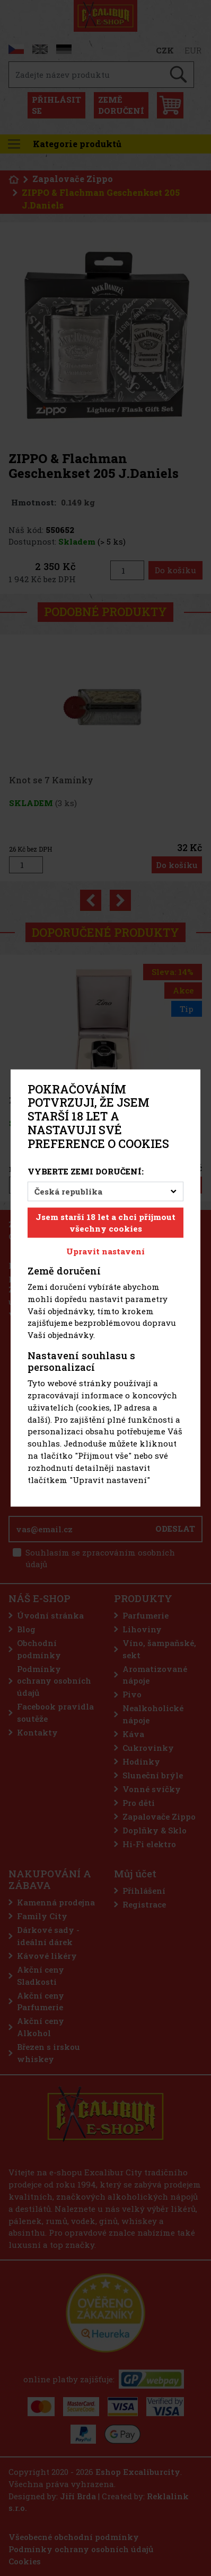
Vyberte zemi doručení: (86, 1171)
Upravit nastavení (105, 1251)
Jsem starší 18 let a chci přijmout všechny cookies (105, 1222)
